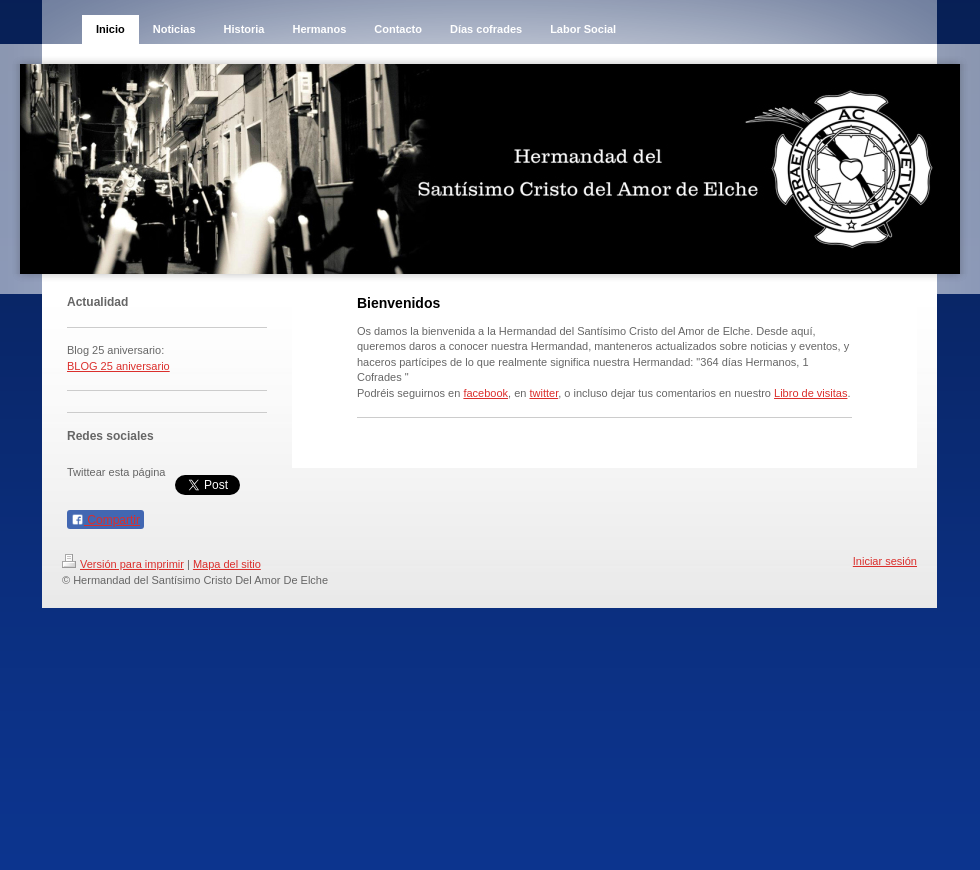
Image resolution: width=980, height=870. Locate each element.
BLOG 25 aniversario (118, 366)
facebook (485, 393)
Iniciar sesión (885, 561)
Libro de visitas (810, 393)
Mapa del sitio (227, 564)
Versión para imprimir (123, 564)
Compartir (105, 520)
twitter (543, 393)
